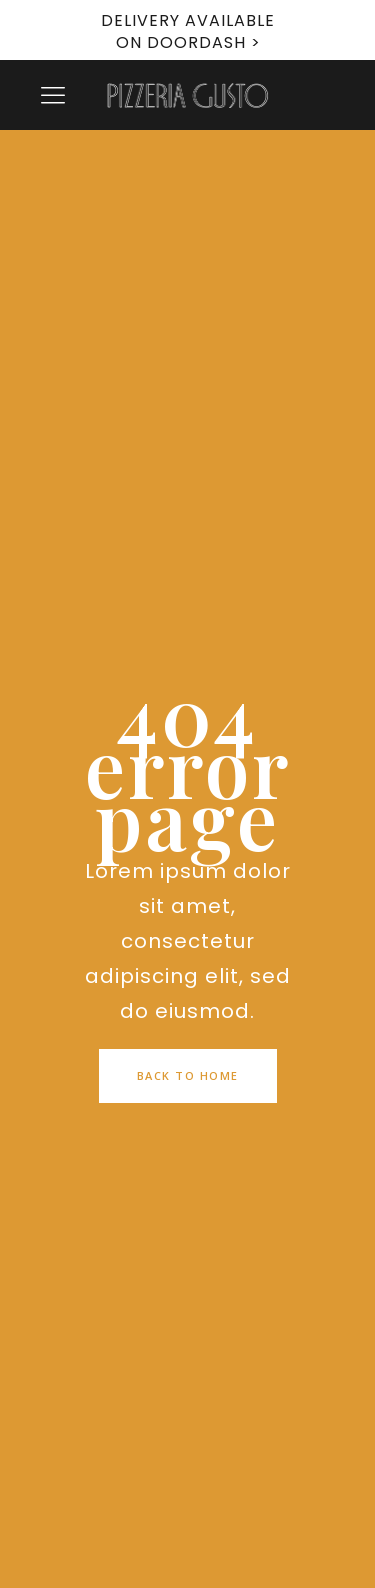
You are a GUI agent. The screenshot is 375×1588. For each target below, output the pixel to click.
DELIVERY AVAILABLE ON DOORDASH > (188, 31)
